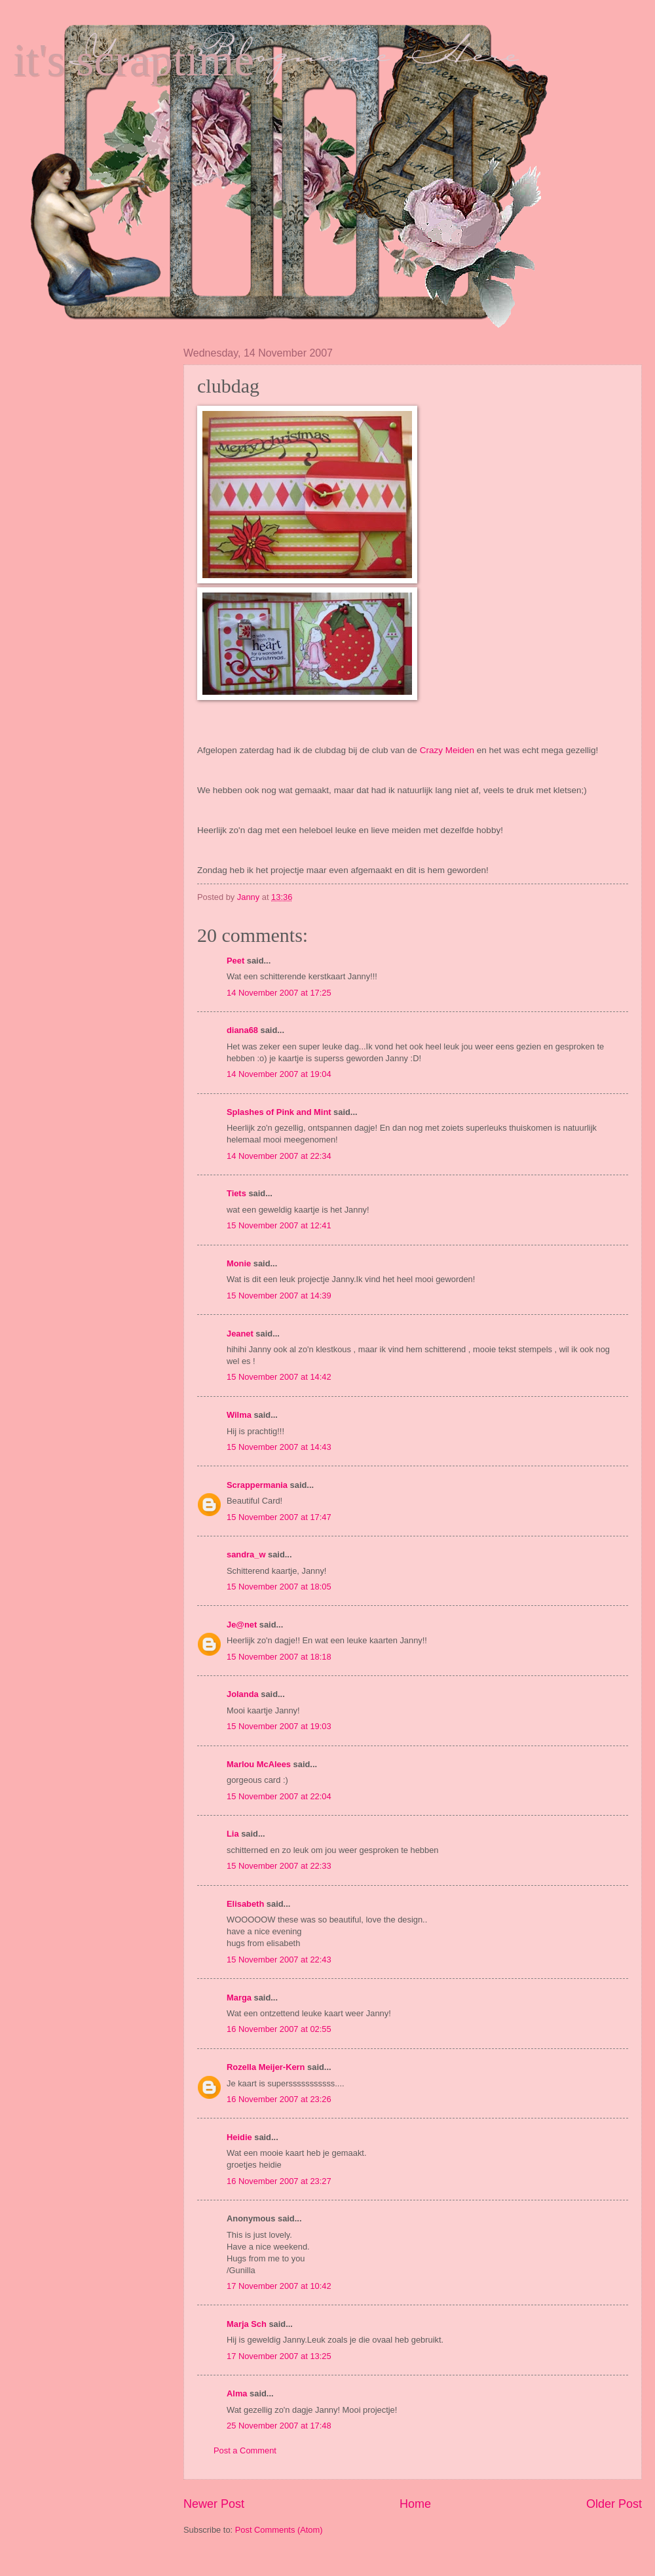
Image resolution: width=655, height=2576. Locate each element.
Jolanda (243, 1694)
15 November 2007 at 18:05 (279, 1586)
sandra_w (246, 1554)
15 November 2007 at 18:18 (279, 1657)
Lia (233, 1834)
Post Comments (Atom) (279, 2530)
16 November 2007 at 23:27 (279, 2181)
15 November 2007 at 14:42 (279, 1377)
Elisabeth (245, 1904)
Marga (239, 1997)
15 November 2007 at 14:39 (279, 1295)
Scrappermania (257, 1485)
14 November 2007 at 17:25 (279, 993)
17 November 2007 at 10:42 (279, 2286)
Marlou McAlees (259, 1764)
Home (415, 2503)
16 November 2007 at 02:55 (279, 2029)
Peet (235, 961)
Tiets (236, 1193)
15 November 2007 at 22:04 (279, 1796)
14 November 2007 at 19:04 (279, 1074)
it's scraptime (133, 60)
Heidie (239, 2137)
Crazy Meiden (447, 750)
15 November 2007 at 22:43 (279, 1959)
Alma (237, 2393)
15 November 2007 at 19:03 (279, 1726)
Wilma (239, 1415)
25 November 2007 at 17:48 (279, 2425)
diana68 (242, 1030)
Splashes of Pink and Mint (279, 1112)
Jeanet (240, 1333)
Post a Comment (245, 2450)
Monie (239, 1263)
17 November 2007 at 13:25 (279, 2356)
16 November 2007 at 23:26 (279, 2099)
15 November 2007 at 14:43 (279, 1447)
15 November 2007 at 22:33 (279, 1866)
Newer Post (213, 2503)
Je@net (242, 1625)
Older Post (614, 2503)
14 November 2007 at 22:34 (279, 1156)
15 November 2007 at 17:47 (279, 1517)
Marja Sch (247, 2324)
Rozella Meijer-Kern (266, 2067)
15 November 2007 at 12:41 (279, 1225)
